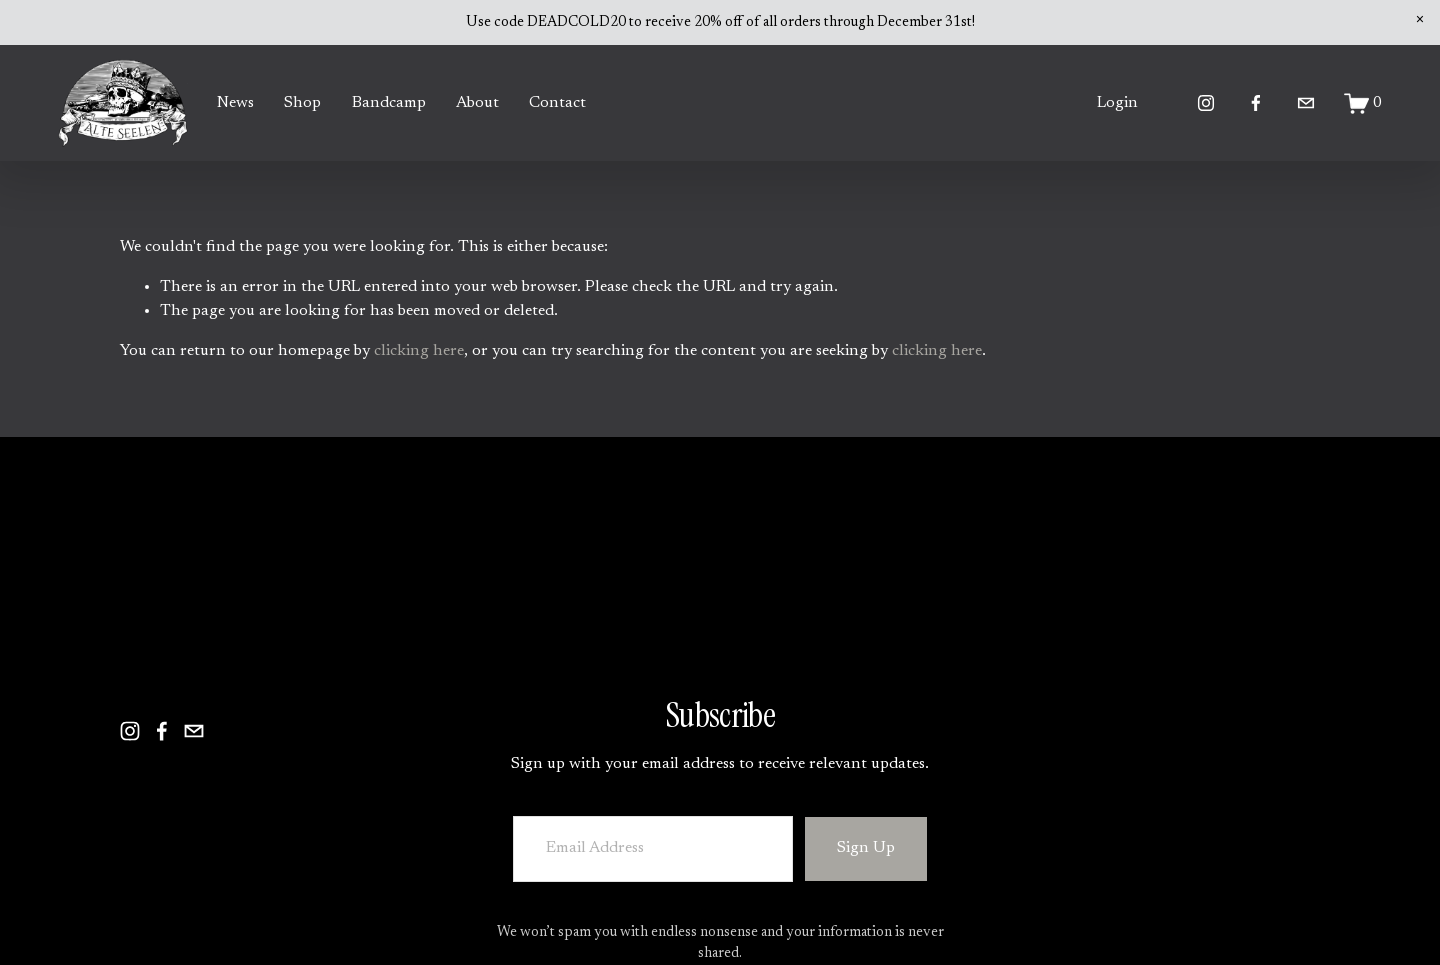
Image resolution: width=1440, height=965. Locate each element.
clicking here (419, 351)
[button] (1420, 20)
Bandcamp (389, 103)
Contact (557, 103)
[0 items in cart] (1363, 103)
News (235, 103)
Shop (302, 103)
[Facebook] (1256, 103)
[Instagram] (1206, 103)
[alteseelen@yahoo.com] (1306, 103)
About (477, 103)
